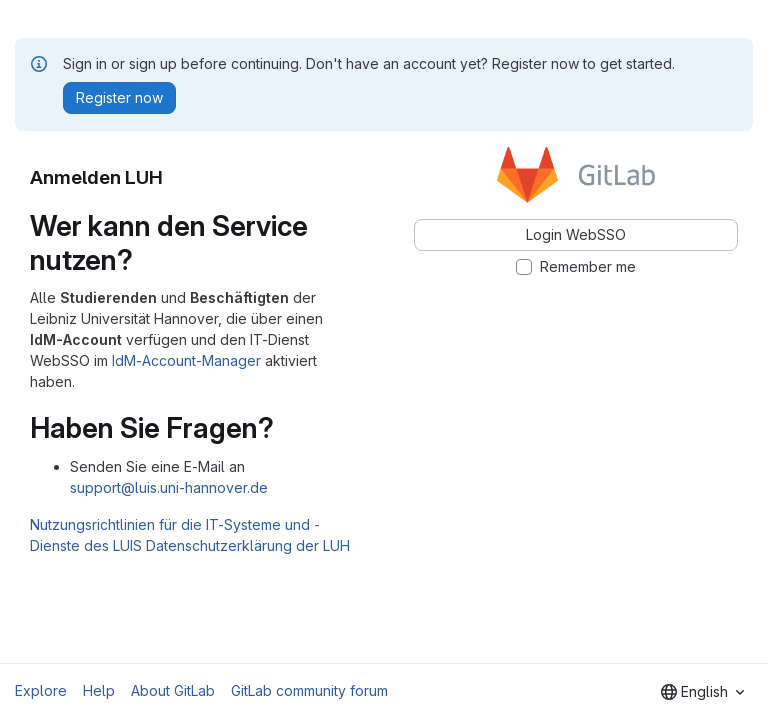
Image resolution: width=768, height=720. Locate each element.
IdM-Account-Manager (186, 360)
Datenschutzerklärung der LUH (248, 545)
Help (99, 690)
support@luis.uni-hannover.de (169, 487)
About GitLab (173, 690)
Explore (41, 690)
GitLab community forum (309, 690)
